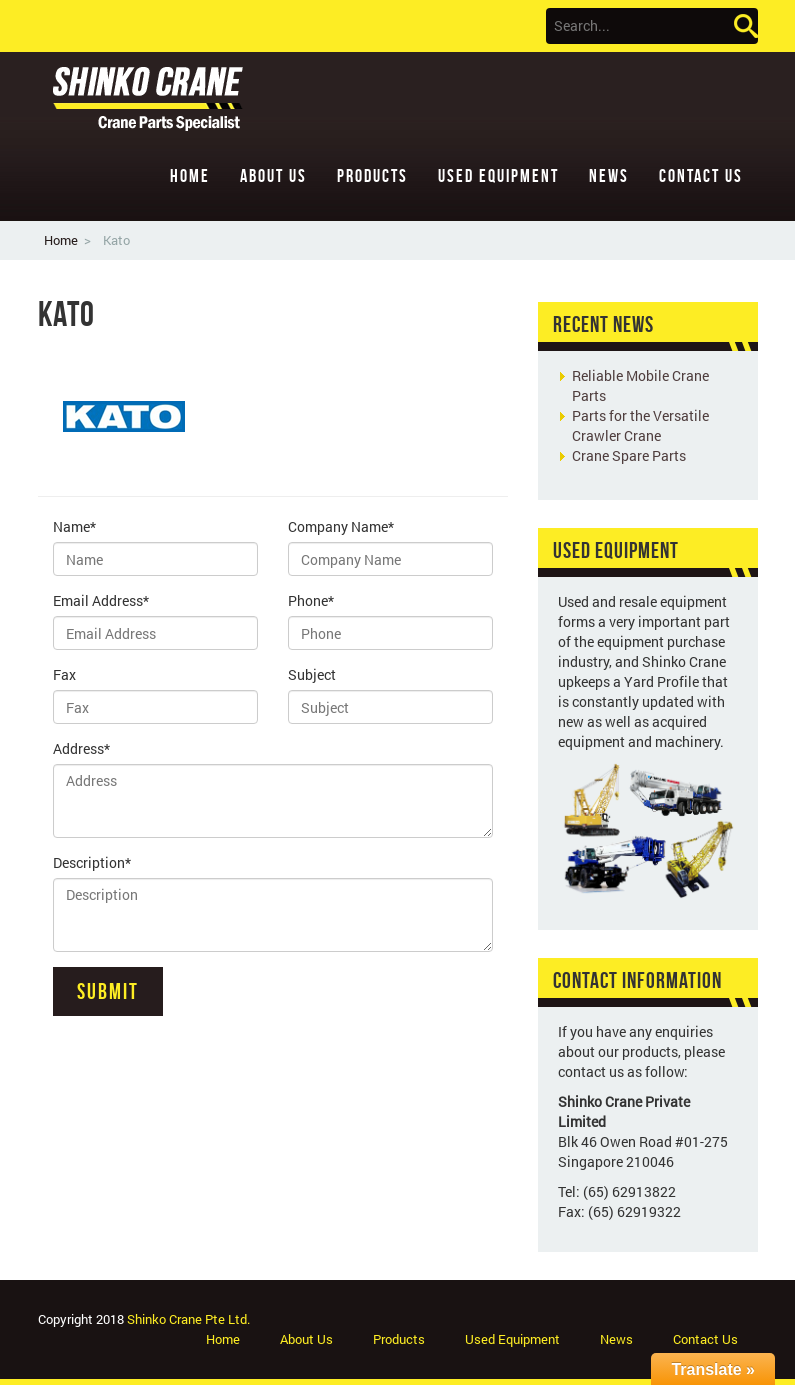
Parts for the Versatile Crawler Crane (640, 425)
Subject (312, 674)
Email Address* (101, 600)
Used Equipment (498, 176)
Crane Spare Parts (629, 455)
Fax (64, 674)
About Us (273, 176)
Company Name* (341, 526)
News (609, 176)
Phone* (311, 600)
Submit (108, 991)
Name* (74, 526)
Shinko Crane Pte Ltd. (188, 1319)
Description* (92, 862)
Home (190, 176)
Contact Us (701, 176)
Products (372, 176)
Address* (81, 748)
